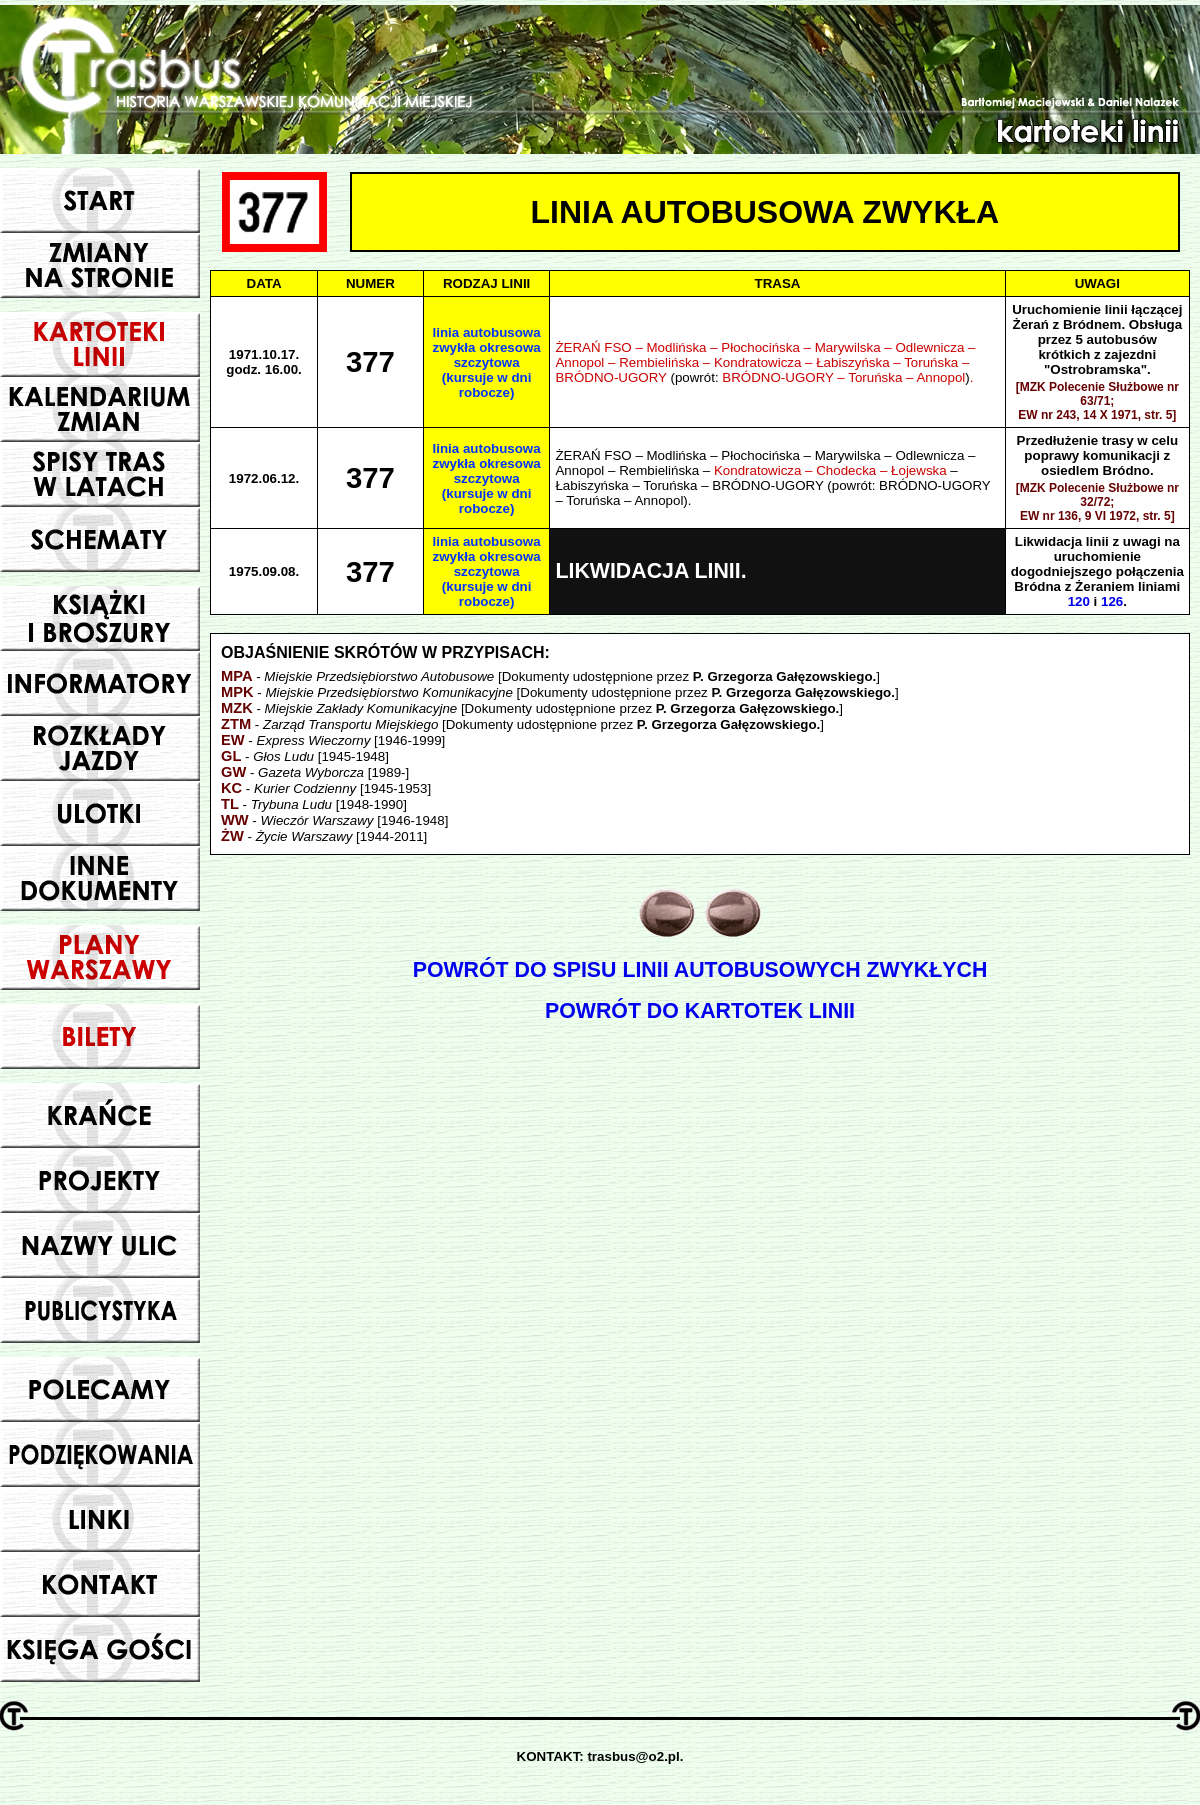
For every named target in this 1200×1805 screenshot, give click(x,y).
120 (1079, 601)
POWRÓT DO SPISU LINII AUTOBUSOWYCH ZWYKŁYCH (700, 970)
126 (1112, 601)
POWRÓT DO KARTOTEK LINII (700, 1011)
